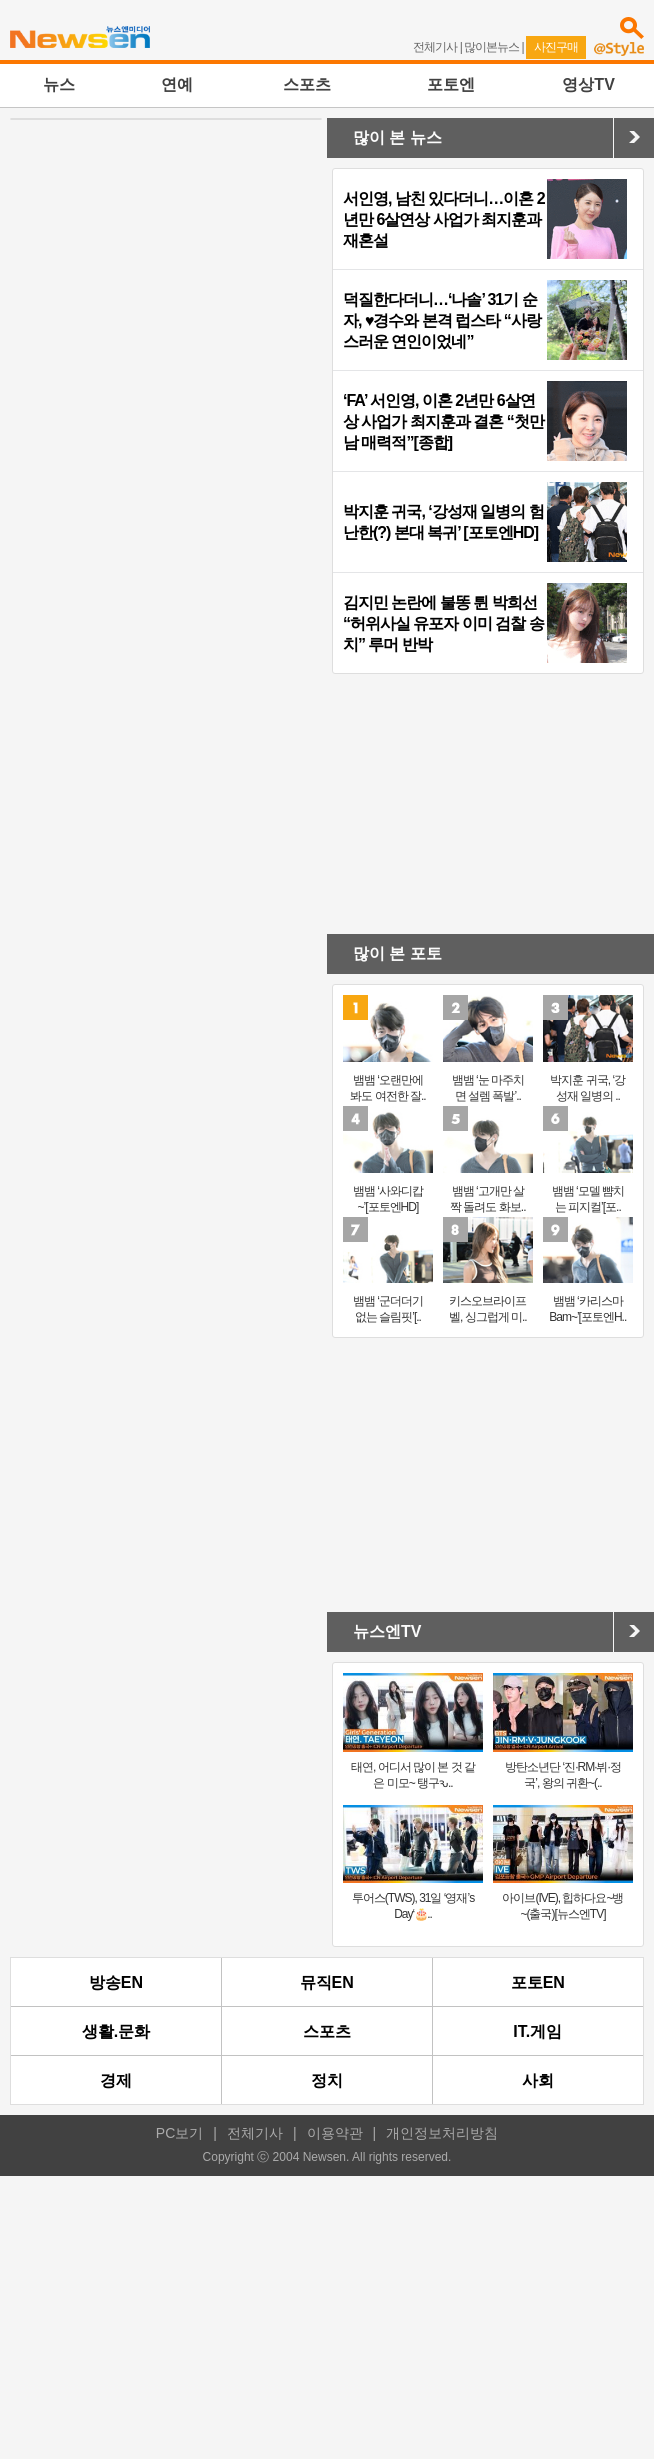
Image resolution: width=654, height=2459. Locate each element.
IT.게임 (537, 2031)
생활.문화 (116, 2031)
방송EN (116, 1982)
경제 (116, 2080)
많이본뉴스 (491, 47)
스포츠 (307, 84)
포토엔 (451, 84)
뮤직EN (327, 1982)
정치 (327, 2080)
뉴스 (59, 84)
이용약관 (335, 2133)
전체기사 (435, 47)
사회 (538, 2080)
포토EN (538, 1982)
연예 (177, 84)
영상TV (588, 84)
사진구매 (556, 47)
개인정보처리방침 (442, 2133)
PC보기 (179, 2133)
